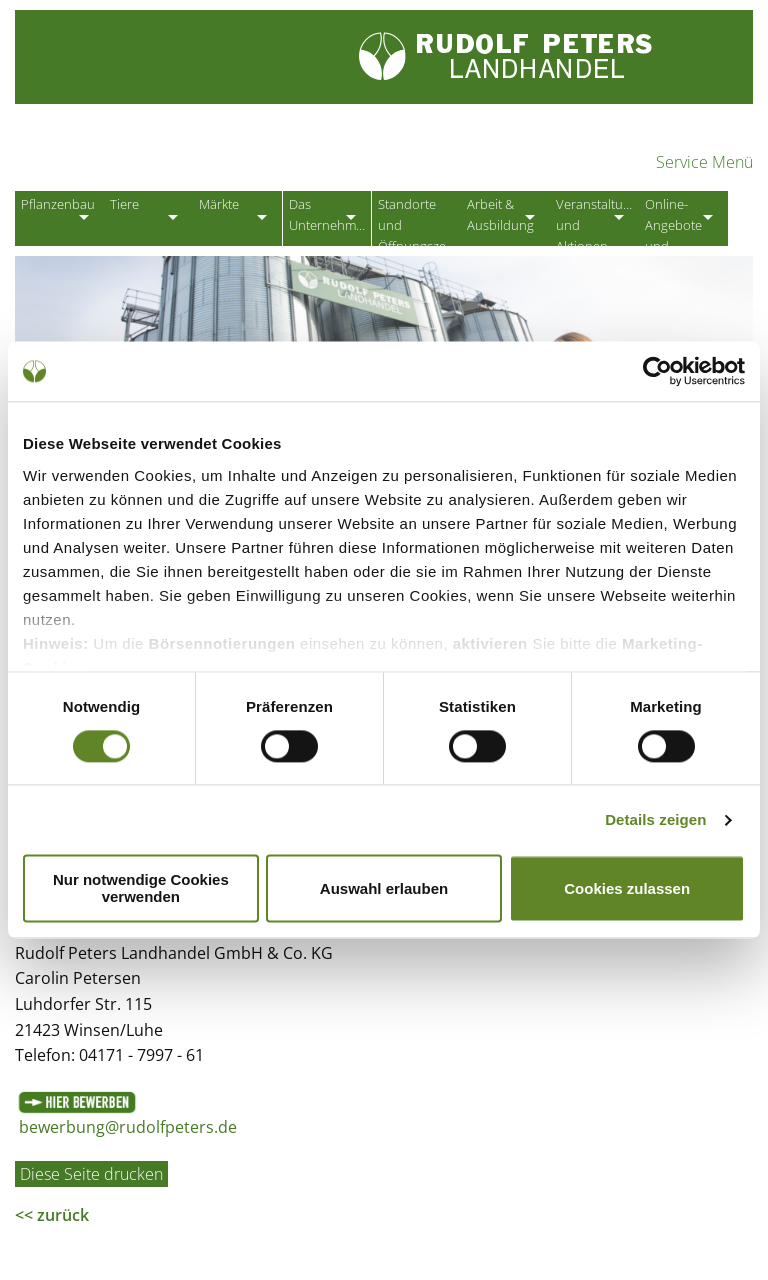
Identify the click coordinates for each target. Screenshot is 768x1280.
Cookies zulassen (627, 888)
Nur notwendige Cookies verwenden (141, 889)
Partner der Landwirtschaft (219, 155)
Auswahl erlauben (384, 888)
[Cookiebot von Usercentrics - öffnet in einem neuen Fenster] (657, 371)
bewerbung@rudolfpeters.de (128, 1134)
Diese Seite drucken (91, 1180)
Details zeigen (655, 819)
